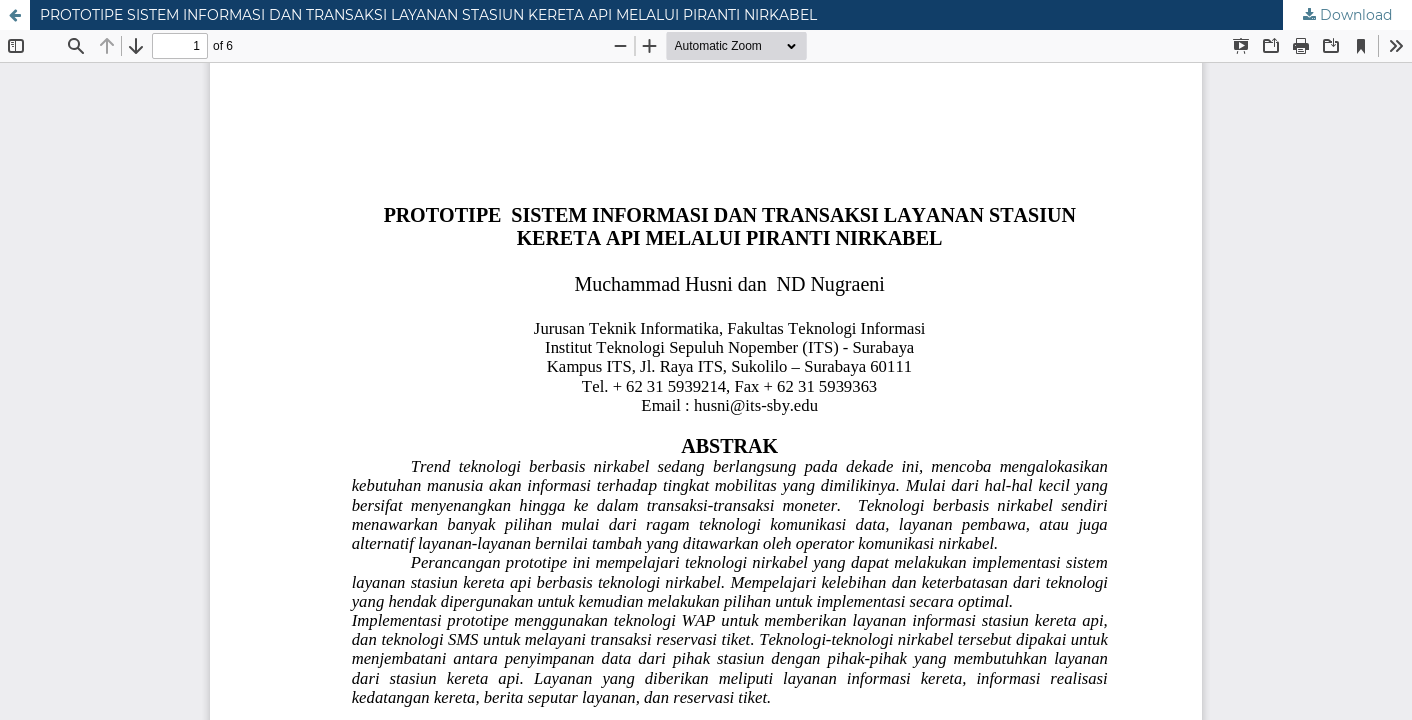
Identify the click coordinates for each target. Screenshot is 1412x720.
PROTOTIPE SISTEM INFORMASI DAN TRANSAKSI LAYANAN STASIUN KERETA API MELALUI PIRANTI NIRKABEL (428, 15)
